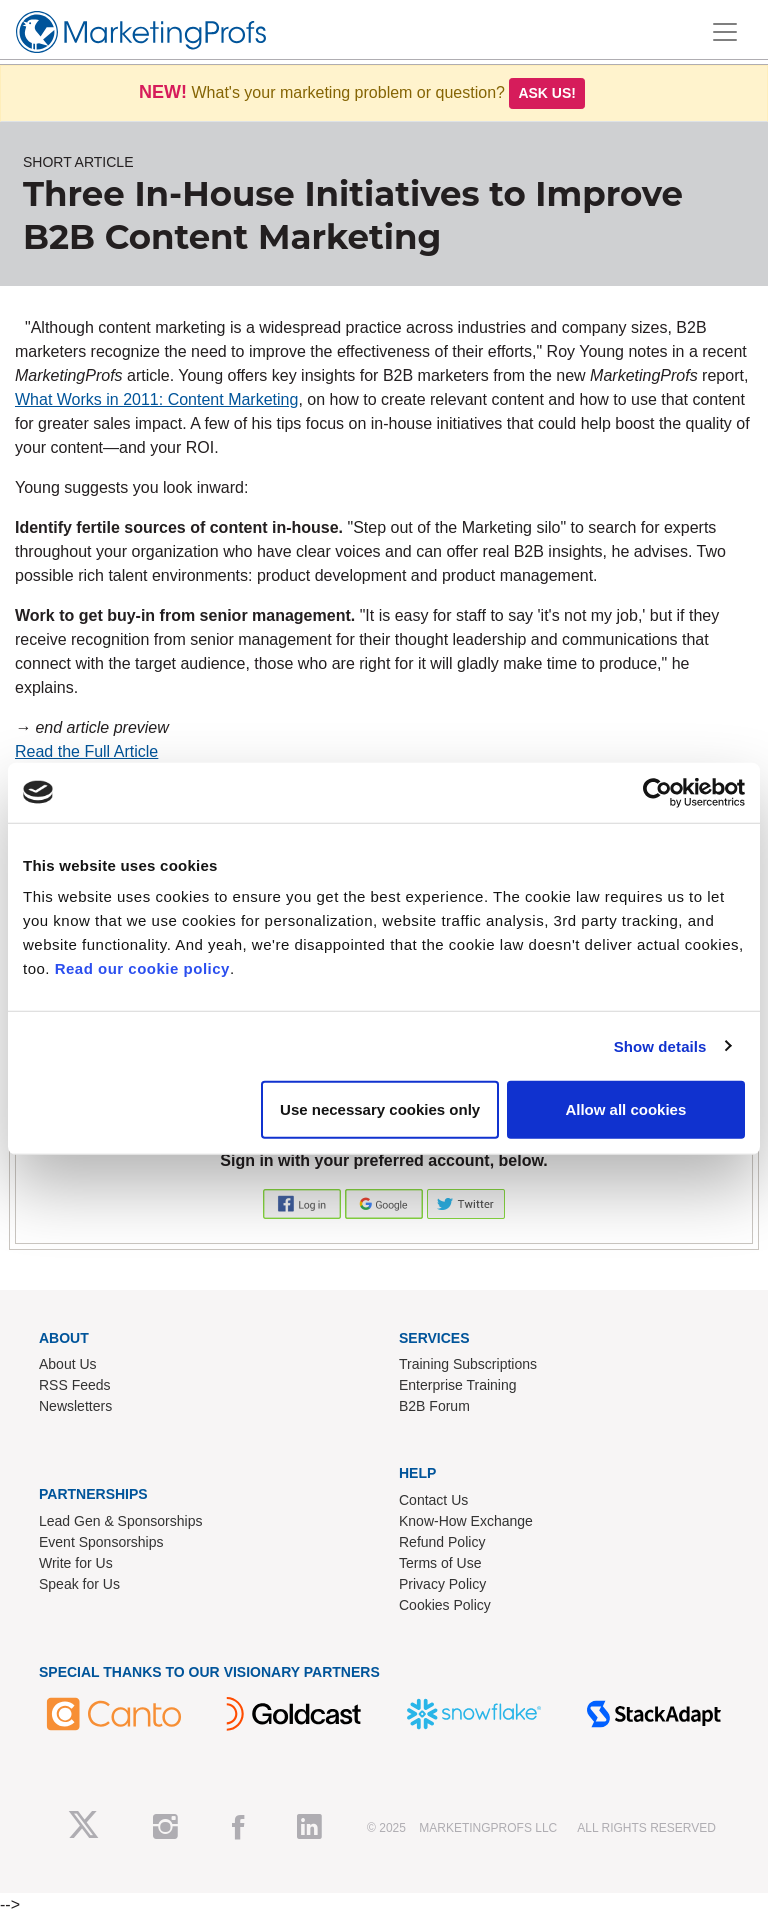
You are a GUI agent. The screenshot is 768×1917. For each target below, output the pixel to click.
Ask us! (547, 93)
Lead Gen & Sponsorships (120, 1521)
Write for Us (76, 1563)
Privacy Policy (442, 1584)
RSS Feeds (75, 1385)
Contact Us (433, 1500)
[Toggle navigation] (725, 32)
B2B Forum (434, 1406)
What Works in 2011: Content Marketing (156, 399)
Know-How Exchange (466, 1521)
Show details (660, 1045)
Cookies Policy (445, 1605)
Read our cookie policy (142, 968)
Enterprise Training (458, 1385)
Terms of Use (440, 1563)
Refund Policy (442, 1542)
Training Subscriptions (468, 1364)
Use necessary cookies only (380, 1109)
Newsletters (75, 1406)
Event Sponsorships (101, 1542)
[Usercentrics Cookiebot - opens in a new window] (657, 792)
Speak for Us (79, 1584)
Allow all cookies (625, 1109)
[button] (304, 1202)
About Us (68, 1364)
